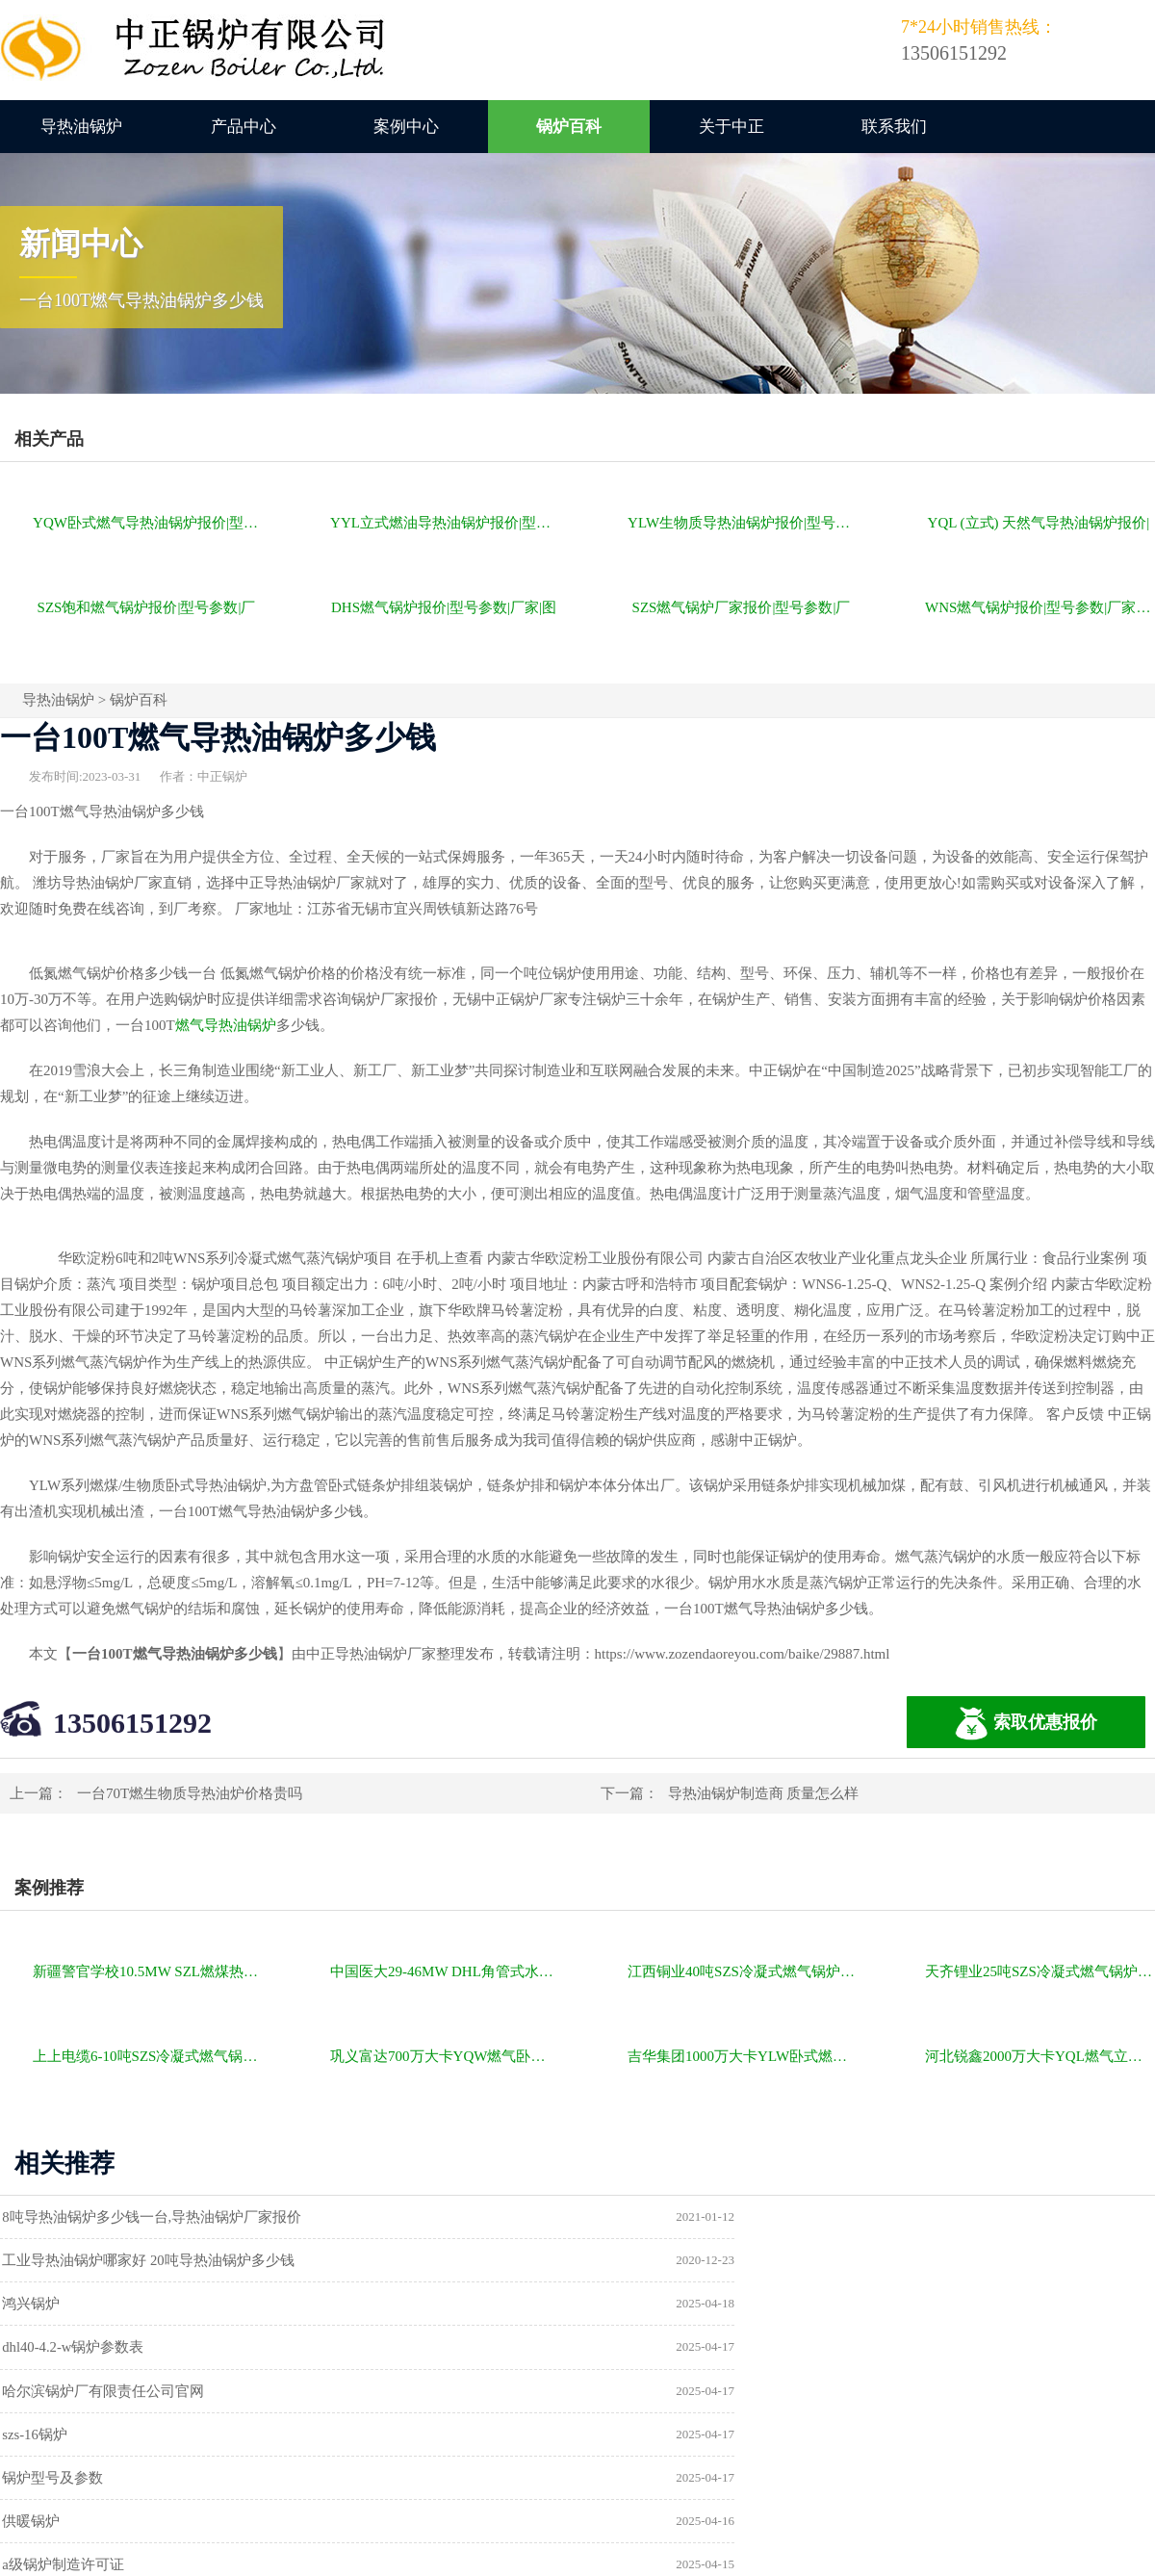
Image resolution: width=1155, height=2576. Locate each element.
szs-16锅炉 (640, 2305)
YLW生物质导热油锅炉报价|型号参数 (743, 522)
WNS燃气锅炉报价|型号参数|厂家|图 (1039, 607)
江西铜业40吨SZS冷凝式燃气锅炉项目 (743, 1971)
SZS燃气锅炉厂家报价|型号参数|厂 (741, 607)
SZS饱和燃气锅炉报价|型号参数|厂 (147, 607)
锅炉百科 (569, 126)
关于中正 (731, 126)
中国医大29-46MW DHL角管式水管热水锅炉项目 (445, 1971)
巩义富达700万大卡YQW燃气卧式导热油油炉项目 (445, 2056)
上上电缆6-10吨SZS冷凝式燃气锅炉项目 (148, 2056)
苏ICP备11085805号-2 (906, 2496)
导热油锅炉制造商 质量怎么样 (764, 1793)
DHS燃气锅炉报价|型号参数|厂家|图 (443, 607)
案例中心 (406, 126)
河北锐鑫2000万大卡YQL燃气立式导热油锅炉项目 (1040, 2056)
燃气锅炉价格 (223, 2496)
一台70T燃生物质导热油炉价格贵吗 (189, 1793)
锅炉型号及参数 (63, 2349)
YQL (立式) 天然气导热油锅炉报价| (1039, 522)
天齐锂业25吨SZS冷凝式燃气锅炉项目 (1040, 1971)
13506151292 (132, 1723)
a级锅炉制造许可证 (74, 2394)
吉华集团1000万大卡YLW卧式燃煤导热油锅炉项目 (743, 2056)
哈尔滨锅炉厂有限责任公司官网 (114, 2305)
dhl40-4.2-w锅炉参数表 (679, 2261)
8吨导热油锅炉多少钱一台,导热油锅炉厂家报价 (162, 2217)
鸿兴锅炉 (41, 2261)
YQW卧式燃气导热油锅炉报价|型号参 (148, 522)
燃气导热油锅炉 (225, 1025)
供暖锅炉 (636, 2349)
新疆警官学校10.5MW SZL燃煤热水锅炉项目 (148, 1971)
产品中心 (243, 126)
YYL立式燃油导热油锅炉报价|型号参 (445, 522)
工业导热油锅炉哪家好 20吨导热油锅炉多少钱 (753, 2217)
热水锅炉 (636, 2394)
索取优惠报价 (1026, 1723)
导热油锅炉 (81, 126)
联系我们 (894, 126)
